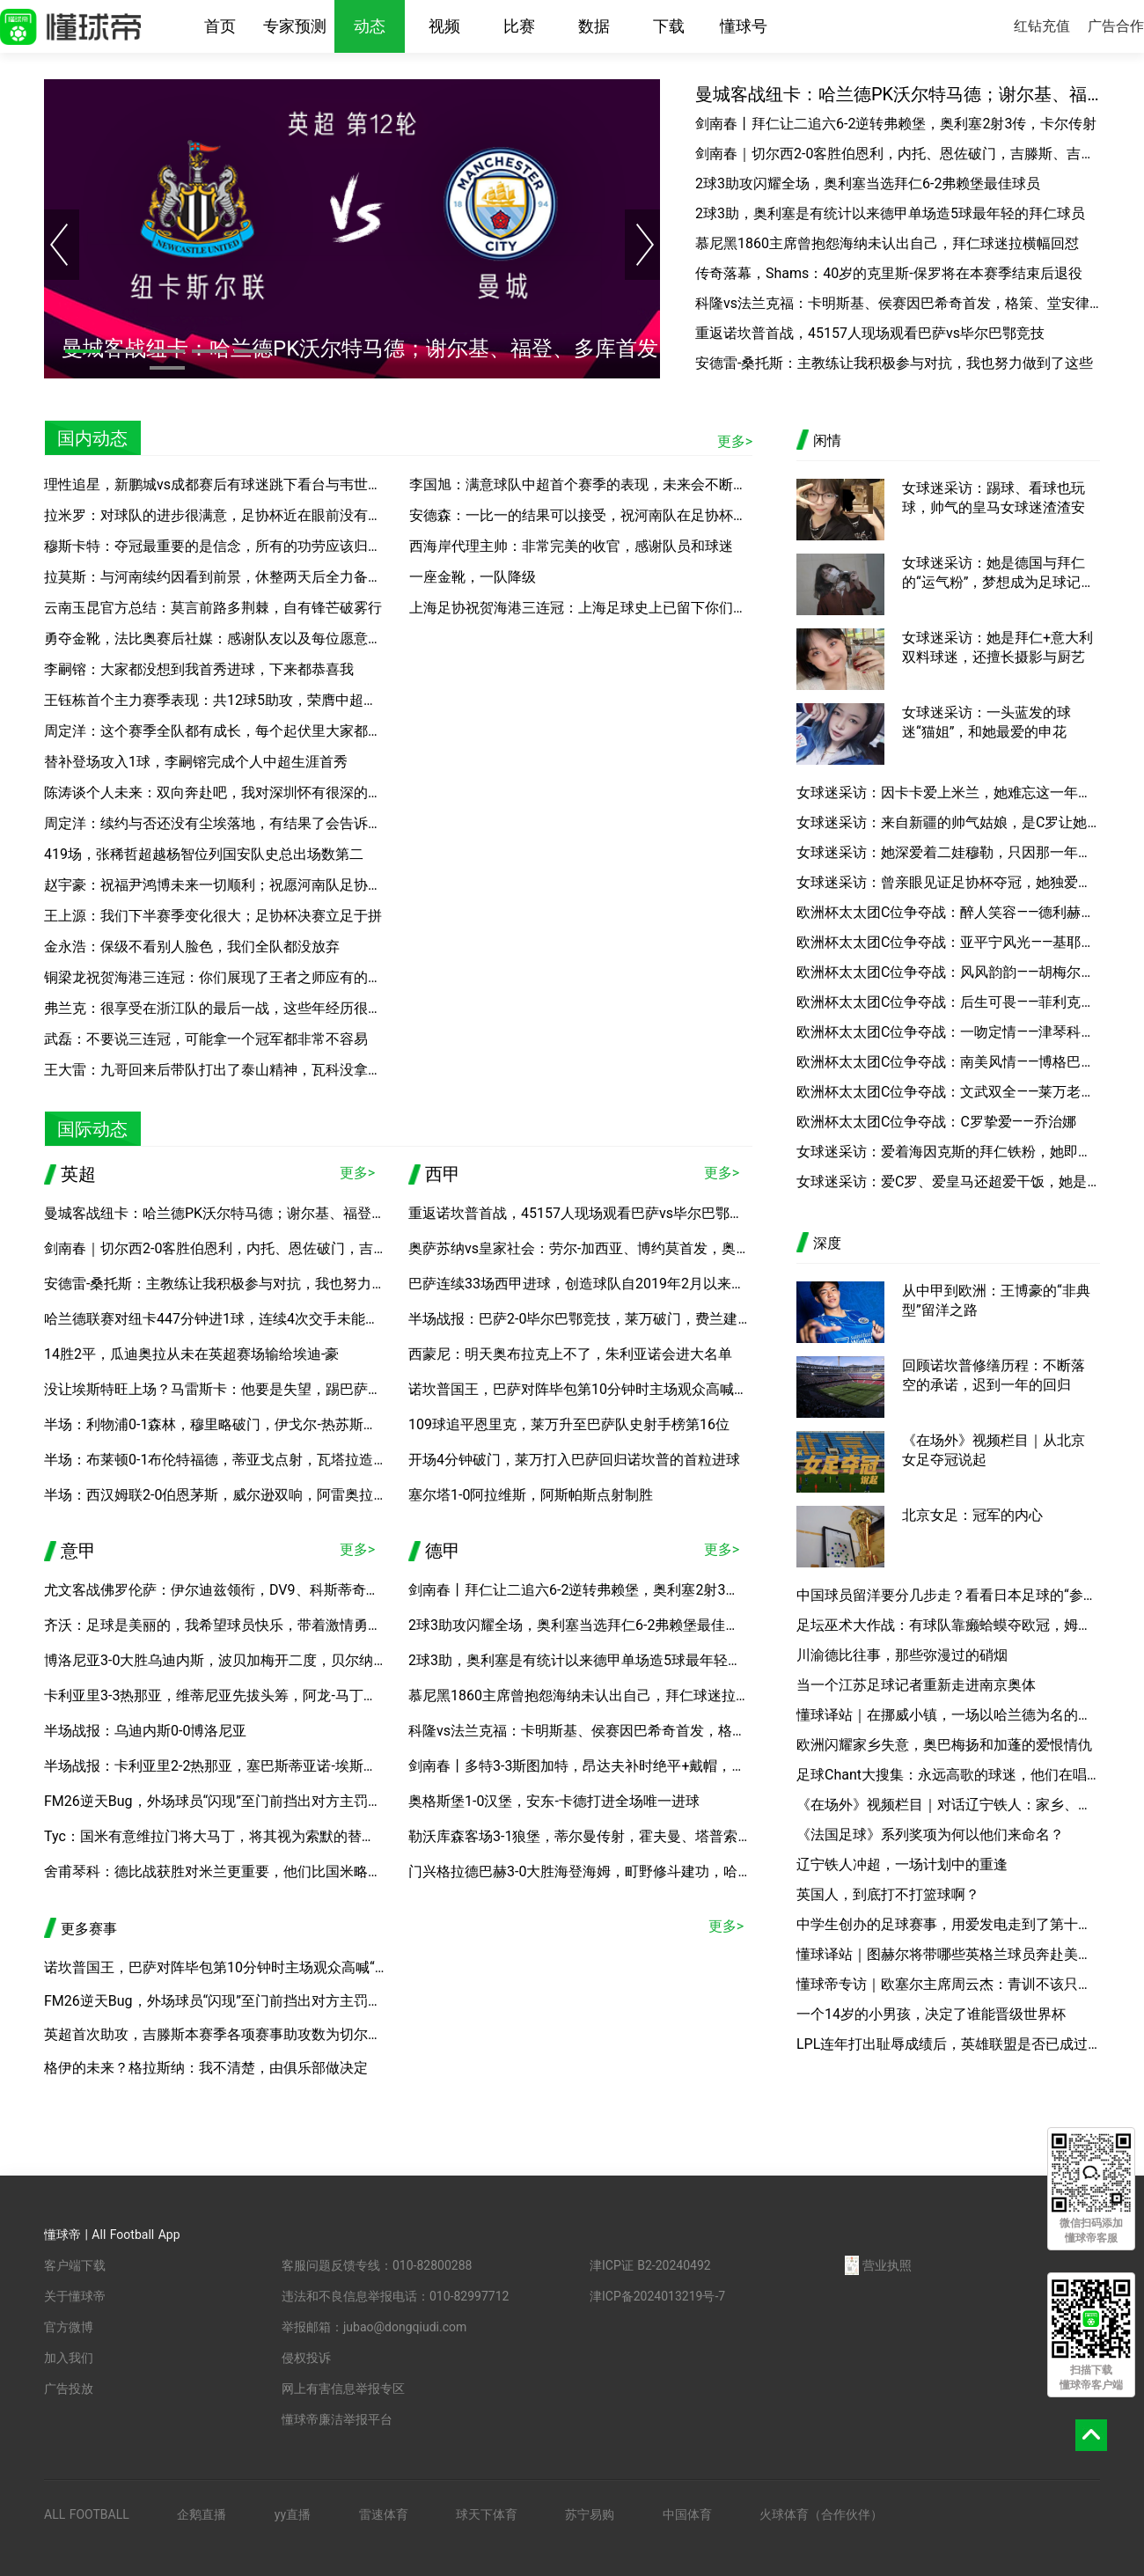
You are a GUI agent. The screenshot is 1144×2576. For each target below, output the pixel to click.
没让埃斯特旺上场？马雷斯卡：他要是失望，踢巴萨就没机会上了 (248, 1389)
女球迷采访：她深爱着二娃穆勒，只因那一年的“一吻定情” (948, 852)
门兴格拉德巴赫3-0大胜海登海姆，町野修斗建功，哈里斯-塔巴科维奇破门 (638, 1871)
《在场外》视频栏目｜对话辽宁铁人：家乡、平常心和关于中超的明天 (948, 1804)
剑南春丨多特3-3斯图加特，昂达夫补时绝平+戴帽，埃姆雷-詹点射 (614, 1766)
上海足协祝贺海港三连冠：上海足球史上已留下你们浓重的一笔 (606, 607)
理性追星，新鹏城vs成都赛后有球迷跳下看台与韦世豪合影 (227, 484)
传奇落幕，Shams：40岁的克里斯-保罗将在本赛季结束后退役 (888, 273)
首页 (220, 26)
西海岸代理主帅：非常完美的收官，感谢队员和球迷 (571, 546)
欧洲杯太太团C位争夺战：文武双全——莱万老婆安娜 (948, 1091)
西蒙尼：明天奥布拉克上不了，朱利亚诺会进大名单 (570, 1354)
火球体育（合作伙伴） (821, 2514)
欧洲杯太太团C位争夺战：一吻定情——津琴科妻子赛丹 (948, 1032)
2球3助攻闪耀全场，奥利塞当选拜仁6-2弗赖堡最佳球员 (867, 183)
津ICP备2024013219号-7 (657, 2296)
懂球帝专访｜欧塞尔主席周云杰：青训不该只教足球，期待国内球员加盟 (948, 1984)
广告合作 (1116, 26)
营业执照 (878, 2265)
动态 (369, 26)
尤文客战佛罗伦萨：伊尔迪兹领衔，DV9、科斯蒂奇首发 (219, 1590)
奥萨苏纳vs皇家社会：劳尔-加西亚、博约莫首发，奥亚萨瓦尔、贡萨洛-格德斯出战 (665, 1248)
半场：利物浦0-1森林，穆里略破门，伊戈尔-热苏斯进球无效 (232, 1424)
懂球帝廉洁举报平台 (337, 2419)
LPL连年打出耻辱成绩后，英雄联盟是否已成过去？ (948, 2044)
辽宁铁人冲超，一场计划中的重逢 (902, 1864)
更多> (734, 441)
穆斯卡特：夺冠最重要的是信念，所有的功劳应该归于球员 (227, 546)
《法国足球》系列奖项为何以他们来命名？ (930, 1834)
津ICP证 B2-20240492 (650, 2265)
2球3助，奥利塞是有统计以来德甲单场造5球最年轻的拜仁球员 (890, 213)
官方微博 (68, 2327)
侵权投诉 (306, 2358)
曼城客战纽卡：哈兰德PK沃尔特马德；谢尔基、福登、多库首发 (897, 94)
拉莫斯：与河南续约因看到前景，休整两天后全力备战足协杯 (234, 577)
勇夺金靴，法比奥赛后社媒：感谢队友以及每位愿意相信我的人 (241, 638)
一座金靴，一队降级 (472, 577)
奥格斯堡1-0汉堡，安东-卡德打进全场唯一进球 (554, 1801)
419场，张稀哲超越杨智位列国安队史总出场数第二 (203, 854)
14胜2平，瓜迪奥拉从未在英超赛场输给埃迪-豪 (191, 1354)
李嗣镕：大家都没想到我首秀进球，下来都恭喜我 (199, 669)
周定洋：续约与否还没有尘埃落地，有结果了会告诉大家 (220, 823)
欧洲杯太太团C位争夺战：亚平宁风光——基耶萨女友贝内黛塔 (948, 942)
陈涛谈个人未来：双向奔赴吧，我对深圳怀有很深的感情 (220, 792)
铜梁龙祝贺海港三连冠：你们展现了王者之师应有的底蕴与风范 (241, 977)
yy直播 (293, 2514)
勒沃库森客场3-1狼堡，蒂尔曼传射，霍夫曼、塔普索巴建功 (594, 1836)
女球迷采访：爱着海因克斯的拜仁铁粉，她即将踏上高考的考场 (948, 1151)
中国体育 (687, 2514)
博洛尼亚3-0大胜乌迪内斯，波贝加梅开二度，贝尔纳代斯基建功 (244, 1660)
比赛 (519, 26)
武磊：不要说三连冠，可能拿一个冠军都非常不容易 (206, 1039)
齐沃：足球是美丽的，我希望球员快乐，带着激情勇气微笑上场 (241, 1625)
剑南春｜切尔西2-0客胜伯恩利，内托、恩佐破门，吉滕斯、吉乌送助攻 (897, 153)
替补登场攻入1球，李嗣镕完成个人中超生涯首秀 (196, 761)
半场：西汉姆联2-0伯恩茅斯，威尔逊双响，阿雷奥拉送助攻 (229, 1494)
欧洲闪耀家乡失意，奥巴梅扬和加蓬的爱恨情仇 (944, 1744)
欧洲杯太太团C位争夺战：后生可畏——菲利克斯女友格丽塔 (948, 1002)
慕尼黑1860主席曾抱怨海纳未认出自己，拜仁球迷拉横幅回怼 (887, 243)
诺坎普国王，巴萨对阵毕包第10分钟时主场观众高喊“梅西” (590, 1389)
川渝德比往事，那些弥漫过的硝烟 (902, 1655)
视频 (444, 26)
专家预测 (294, 26)
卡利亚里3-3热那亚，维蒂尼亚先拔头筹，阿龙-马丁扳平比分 (232, 1695)
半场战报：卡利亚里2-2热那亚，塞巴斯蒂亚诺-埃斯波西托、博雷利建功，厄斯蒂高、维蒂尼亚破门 (351, 1766)
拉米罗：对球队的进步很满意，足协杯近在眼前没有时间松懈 (234, 515)
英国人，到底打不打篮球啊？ (887, 1894)
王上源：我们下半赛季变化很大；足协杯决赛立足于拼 (213, 915)
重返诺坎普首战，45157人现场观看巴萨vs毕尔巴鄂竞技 (870, 333)
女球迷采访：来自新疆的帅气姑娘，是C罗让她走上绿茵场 (948, 822)
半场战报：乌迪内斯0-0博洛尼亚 (145, 1730)
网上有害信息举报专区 (343, 2389)
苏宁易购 (589, 2514)
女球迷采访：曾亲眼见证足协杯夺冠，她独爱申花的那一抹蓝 (948, 882)
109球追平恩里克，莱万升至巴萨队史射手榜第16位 (569, 1424)
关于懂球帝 (75, 2296)
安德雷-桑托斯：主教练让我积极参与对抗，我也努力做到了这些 (894, 363)
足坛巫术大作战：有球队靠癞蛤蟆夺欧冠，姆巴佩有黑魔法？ (948, 1625)
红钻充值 (1042, 26)
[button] (82, 351)
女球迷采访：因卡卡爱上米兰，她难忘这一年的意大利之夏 (948, 792)
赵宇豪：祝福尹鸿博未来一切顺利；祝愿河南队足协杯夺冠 (227, 885)
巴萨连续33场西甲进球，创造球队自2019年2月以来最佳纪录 (598, 1283)
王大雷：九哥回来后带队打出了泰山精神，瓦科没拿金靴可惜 (234, 1069)
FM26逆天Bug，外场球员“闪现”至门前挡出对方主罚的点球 (227, 1801)
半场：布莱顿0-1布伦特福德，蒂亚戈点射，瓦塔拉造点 (215, 1459)
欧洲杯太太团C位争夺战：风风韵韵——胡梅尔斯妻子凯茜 (948, 972)
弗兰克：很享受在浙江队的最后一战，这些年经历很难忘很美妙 (241, 1008)
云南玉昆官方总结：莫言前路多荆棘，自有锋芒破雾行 (213, 607)
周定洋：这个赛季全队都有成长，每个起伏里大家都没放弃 (227, 731)
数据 (594, 26)
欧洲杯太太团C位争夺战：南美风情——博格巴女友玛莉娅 (948, 1061)
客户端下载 (75, 2265)
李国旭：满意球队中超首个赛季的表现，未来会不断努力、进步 (606, 484)
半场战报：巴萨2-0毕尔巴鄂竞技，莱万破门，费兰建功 (580, 1318)
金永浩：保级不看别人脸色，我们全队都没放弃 (192, 946)
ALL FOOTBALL (86, 2514)
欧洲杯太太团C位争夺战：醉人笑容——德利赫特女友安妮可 (948, 912)
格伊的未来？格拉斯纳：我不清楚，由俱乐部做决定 (206, 2067)
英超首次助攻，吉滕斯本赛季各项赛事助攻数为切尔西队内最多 (241, 2034)
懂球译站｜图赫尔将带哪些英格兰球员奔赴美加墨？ (948, 1954)
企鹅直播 (201, 2514)
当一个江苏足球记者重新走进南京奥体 (916, 1685)
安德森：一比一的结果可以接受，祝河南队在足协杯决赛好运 (599, 515)
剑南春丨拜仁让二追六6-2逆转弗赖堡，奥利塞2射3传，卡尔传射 (895, 123)
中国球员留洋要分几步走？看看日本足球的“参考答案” (948, 1595)
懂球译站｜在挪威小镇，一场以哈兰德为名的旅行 (948, 1714)
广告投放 (68, 2389)
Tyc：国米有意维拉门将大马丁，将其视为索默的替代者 (217, 1836)
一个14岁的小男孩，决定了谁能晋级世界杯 (931, 2014)
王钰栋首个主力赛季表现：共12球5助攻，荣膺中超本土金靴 (232, 700)
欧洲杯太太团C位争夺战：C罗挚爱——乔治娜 (936, 1121)
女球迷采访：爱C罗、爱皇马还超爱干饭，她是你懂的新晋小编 (948, 1181)
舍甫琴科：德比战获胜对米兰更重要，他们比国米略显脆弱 (227, 1871)
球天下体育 (486, 2514)
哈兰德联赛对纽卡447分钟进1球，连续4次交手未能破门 (218, 1318)
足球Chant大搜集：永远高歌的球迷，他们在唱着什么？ (948, 1774)
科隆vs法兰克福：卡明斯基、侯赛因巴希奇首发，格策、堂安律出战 (897, 303)
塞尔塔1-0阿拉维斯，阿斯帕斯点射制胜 (530, 1494)
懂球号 (743, 26)
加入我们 (68, 2358)
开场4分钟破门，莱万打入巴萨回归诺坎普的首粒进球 (574, 1459)
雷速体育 (383, 2514)
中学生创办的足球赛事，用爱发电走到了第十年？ (948, 1924)
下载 (669, 26)
